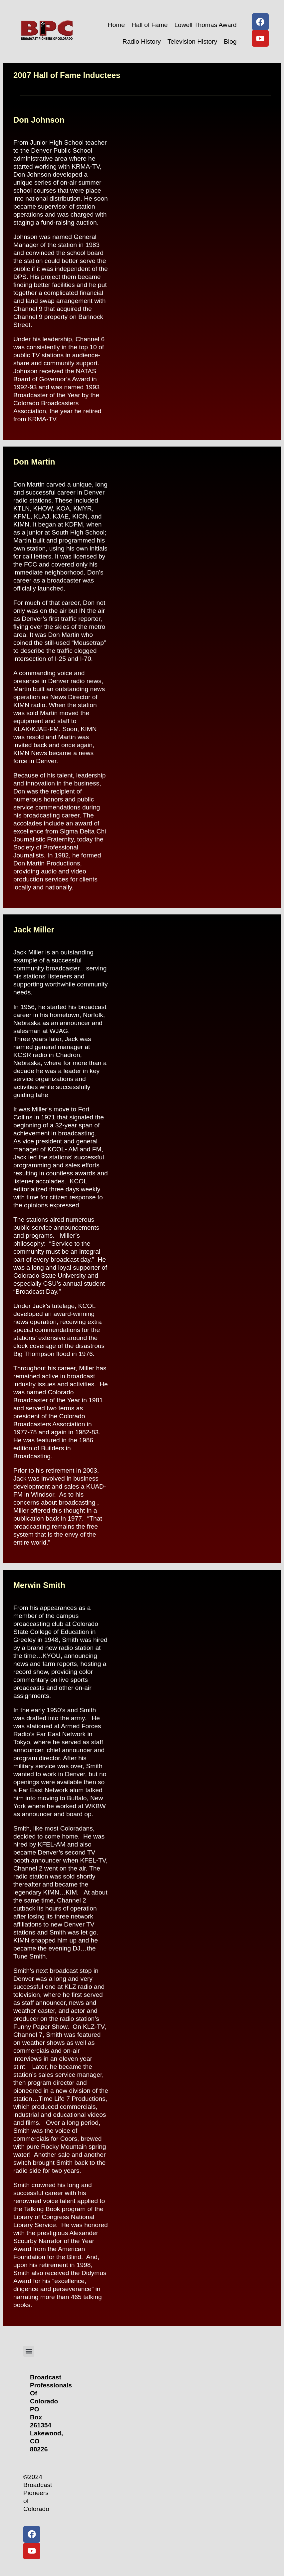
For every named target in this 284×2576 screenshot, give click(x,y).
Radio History (142, 41)
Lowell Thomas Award (205, 24)
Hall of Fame (150, 24)
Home (116, 24)
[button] (28, 2351)
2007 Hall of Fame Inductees (66, 75)
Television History (192, 41)
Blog (230, 41)
